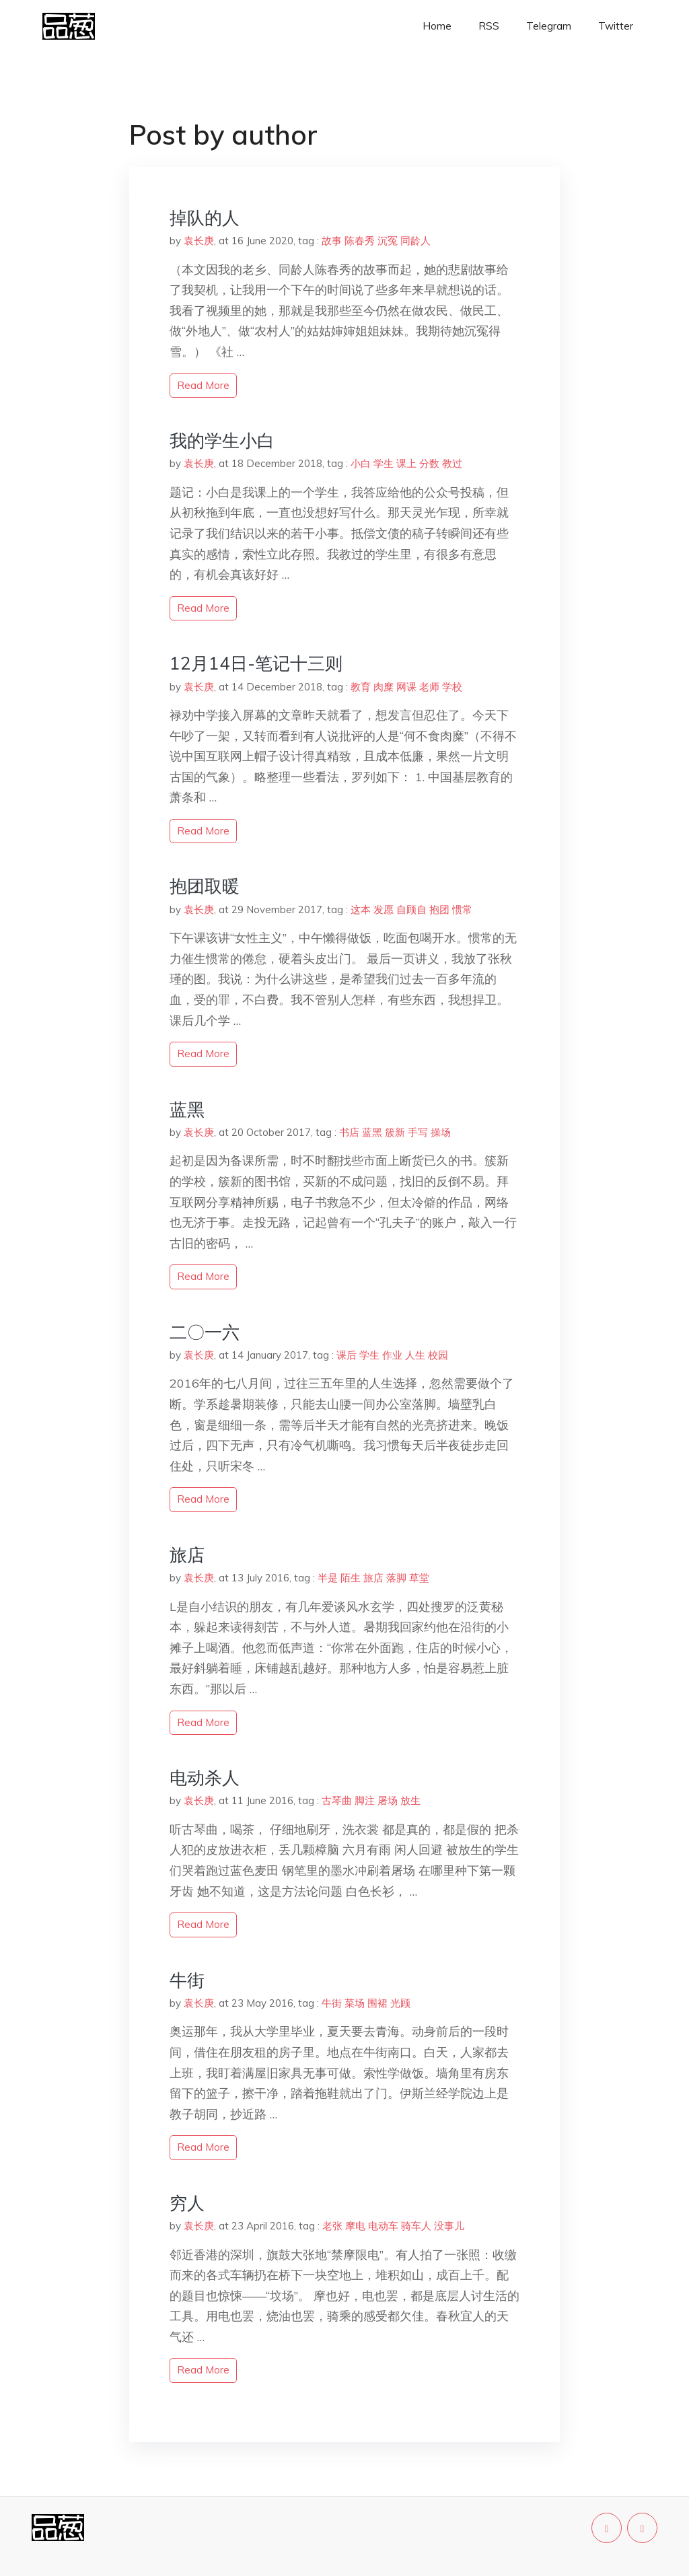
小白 (361, 463)
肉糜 (383, 686)
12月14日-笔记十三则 (256, 663)
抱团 (439, 909)
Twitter (615, 26)
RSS (488, 26)
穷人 (187, 2203)
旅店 (187, 1555)
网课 (406, 686)
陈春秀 (359, 240)
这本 (361, 909)
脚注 (365, 1800)
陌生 (350, 1577)
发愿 (383, 909)
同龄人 (415, 240)
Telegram (548, 26)
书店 (349, 1132)
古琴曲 (337, 1800)
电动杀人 (205, 1777)
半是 (328, 1577)
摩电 (355, 2225)
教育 (361, 686)
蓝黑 (187, 1109)
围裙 (377, 2003)
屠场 (387, 1800)
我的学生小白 (222, 440)
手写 (418, 1132)
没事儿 (449, 2225)
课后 (346, 1355)
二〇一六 (205, 1332)
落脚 (396, 1577)
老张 (332, 2225)
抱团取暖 (205, 886)
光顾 (400, 2003)
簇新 (395, 1132)
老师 (429, 686)
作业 (392, 1355)
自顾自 (411, 909)
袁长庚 (199, 240)
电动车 (383, 2225)
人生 (415, 1355)
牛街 (187, 1980)
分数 (429, 463)
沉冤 (387, 240)
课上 (406, 463)
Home (437, 26)
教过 (452, 463)
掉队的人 (205, 218)
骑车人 (416, 2225)
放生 (410, 1800)
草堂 (419, 1577)
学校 (452, 686)
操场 (441, 1132)
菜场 (354, 2003)
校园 (438, 1355)
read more (203, 385)
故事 (332, 240)
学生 (383, 463)
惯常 (462, 909)
